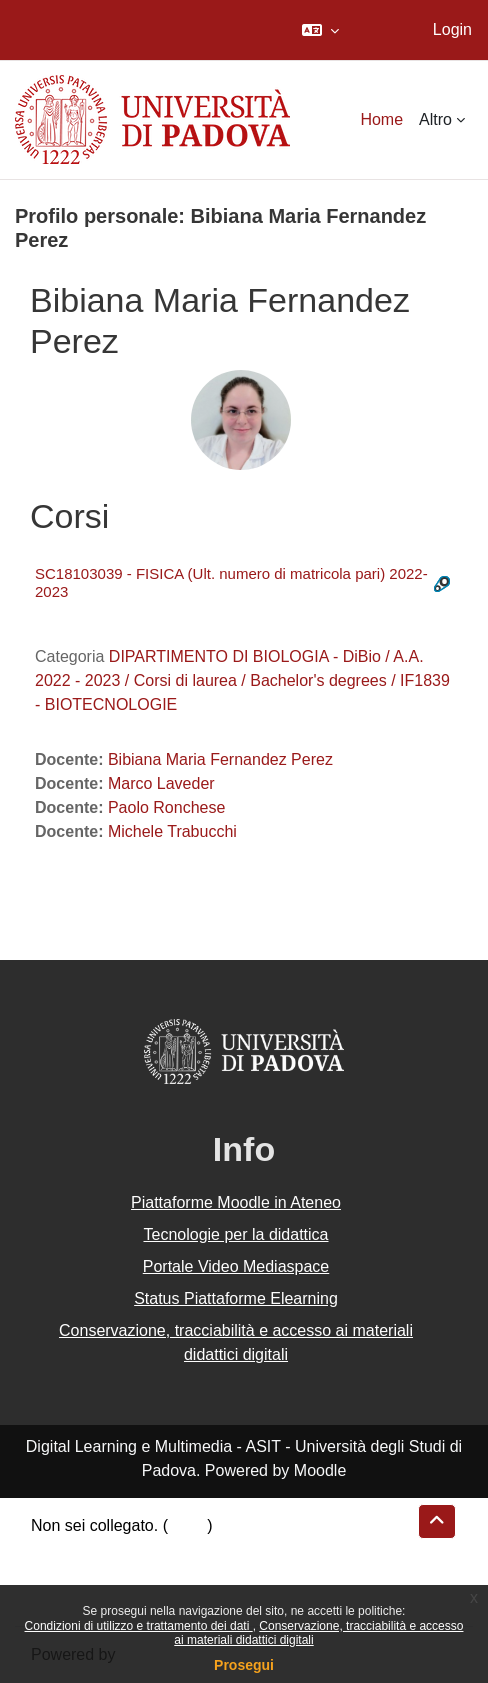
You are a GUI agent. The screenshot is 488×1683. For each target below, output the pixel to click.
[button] (320, 30)
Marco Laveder (161, 783)
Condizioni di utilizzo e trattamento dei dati (139, 1626)
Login (452, 29)
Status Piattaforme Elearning (236, 1298)
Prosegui (244, 1665)
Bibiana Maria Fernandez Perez (220, 759)
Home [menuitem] (381, 119)
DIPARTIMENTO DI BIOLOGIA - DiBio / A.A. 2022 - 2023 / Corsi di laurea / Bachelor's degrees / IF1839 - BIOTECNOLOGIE (242, 680)
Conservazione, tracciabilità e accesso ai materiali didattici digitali (236, 1342)
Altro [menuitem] (435, 119)
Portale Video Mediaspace (236, 1266)
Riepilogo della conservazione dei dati (165, 1549)
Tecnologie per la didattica (235, 1234)
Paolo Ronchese (166, 807)
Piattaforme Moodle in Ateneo (236, 1202)
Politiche (61, 1573)
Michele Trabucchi (172, 831)
